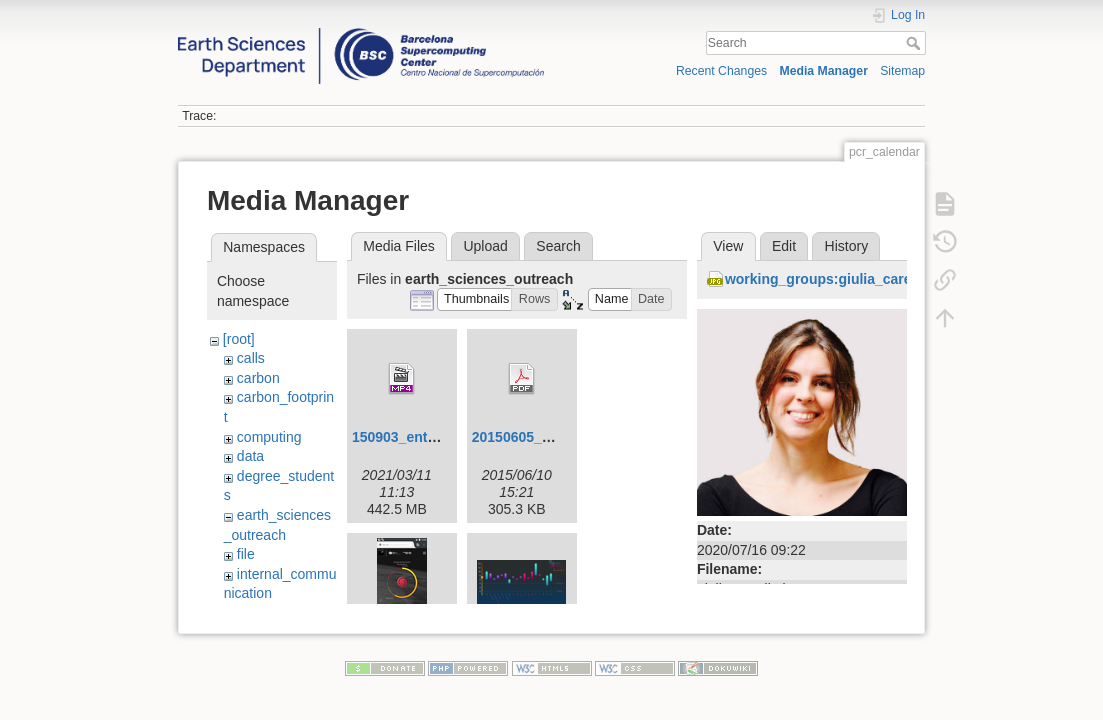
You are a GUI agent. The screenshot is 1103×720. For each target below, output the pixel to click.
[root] (239, 339)
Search (915, 43)
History (847, 246)
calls (251, 358)
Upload (485, 246)
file (246, 554)
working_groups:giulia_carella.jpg (838, 279)
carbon (258, 378)
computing (269, 437)
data (250, 456)
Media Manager (823, 71)
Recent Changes (721, 71)
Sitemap (902, 71)
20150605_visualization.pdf (562, 437)
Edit (784, 246)
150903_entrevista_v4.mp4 (440, 437)
